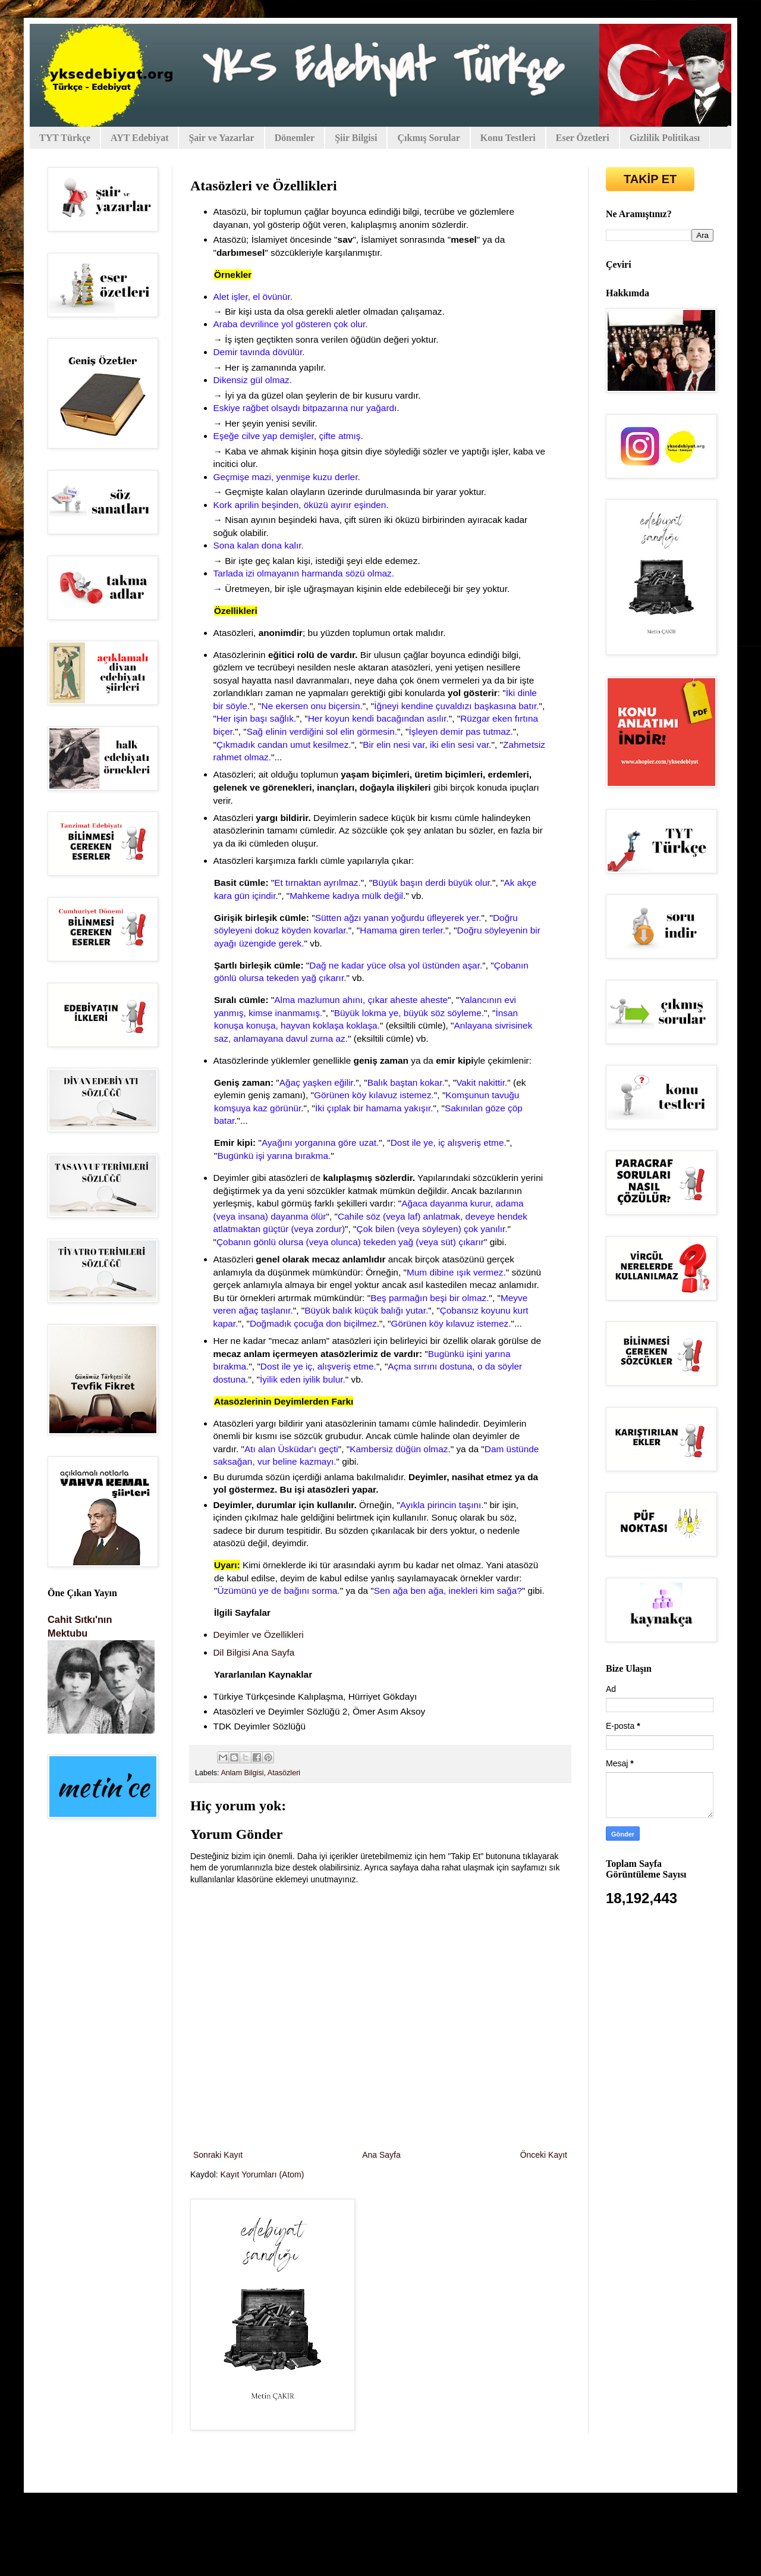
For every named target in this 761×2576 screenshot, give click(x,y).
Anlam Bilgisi (242, 1773)
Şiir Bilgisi (356, 138)
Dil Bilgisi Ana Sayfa (255, 1652)
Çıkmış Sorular (428, 138)
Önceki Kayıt (543, 2155)
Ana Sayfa (381, 2155)
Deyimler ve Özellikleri (258, 1634)
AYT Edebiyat (139, 138)
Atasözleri (284, 1773)
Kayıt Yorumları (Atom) (262, 2174)
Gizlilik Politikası (665, 138)
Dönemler (295, 138)
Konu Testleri (508, 138)
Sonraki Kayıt (218, 2155)
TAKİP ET (650, 179)
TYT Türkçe (64, 138)
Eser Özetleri (582, 138)
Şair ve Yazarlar (221, 138)
